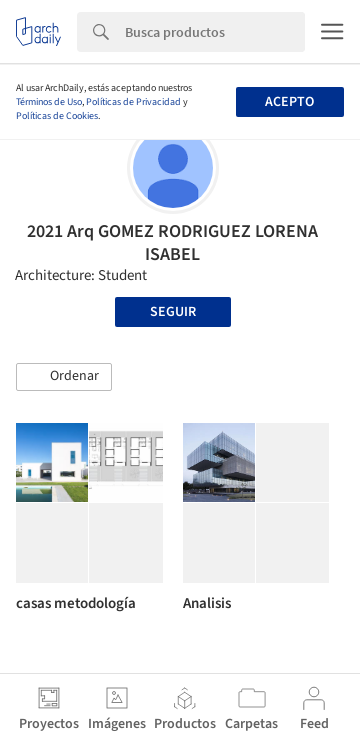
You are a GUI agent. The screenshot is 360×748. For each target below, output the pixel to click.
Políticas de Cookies (57, 116)
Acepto (289, 102)
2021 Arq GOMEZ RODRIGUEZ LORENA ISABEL (172, 243)
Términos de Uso (49, 102)
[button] (64, 377)
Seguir (173, 312)
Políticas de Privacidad (133, 102)
